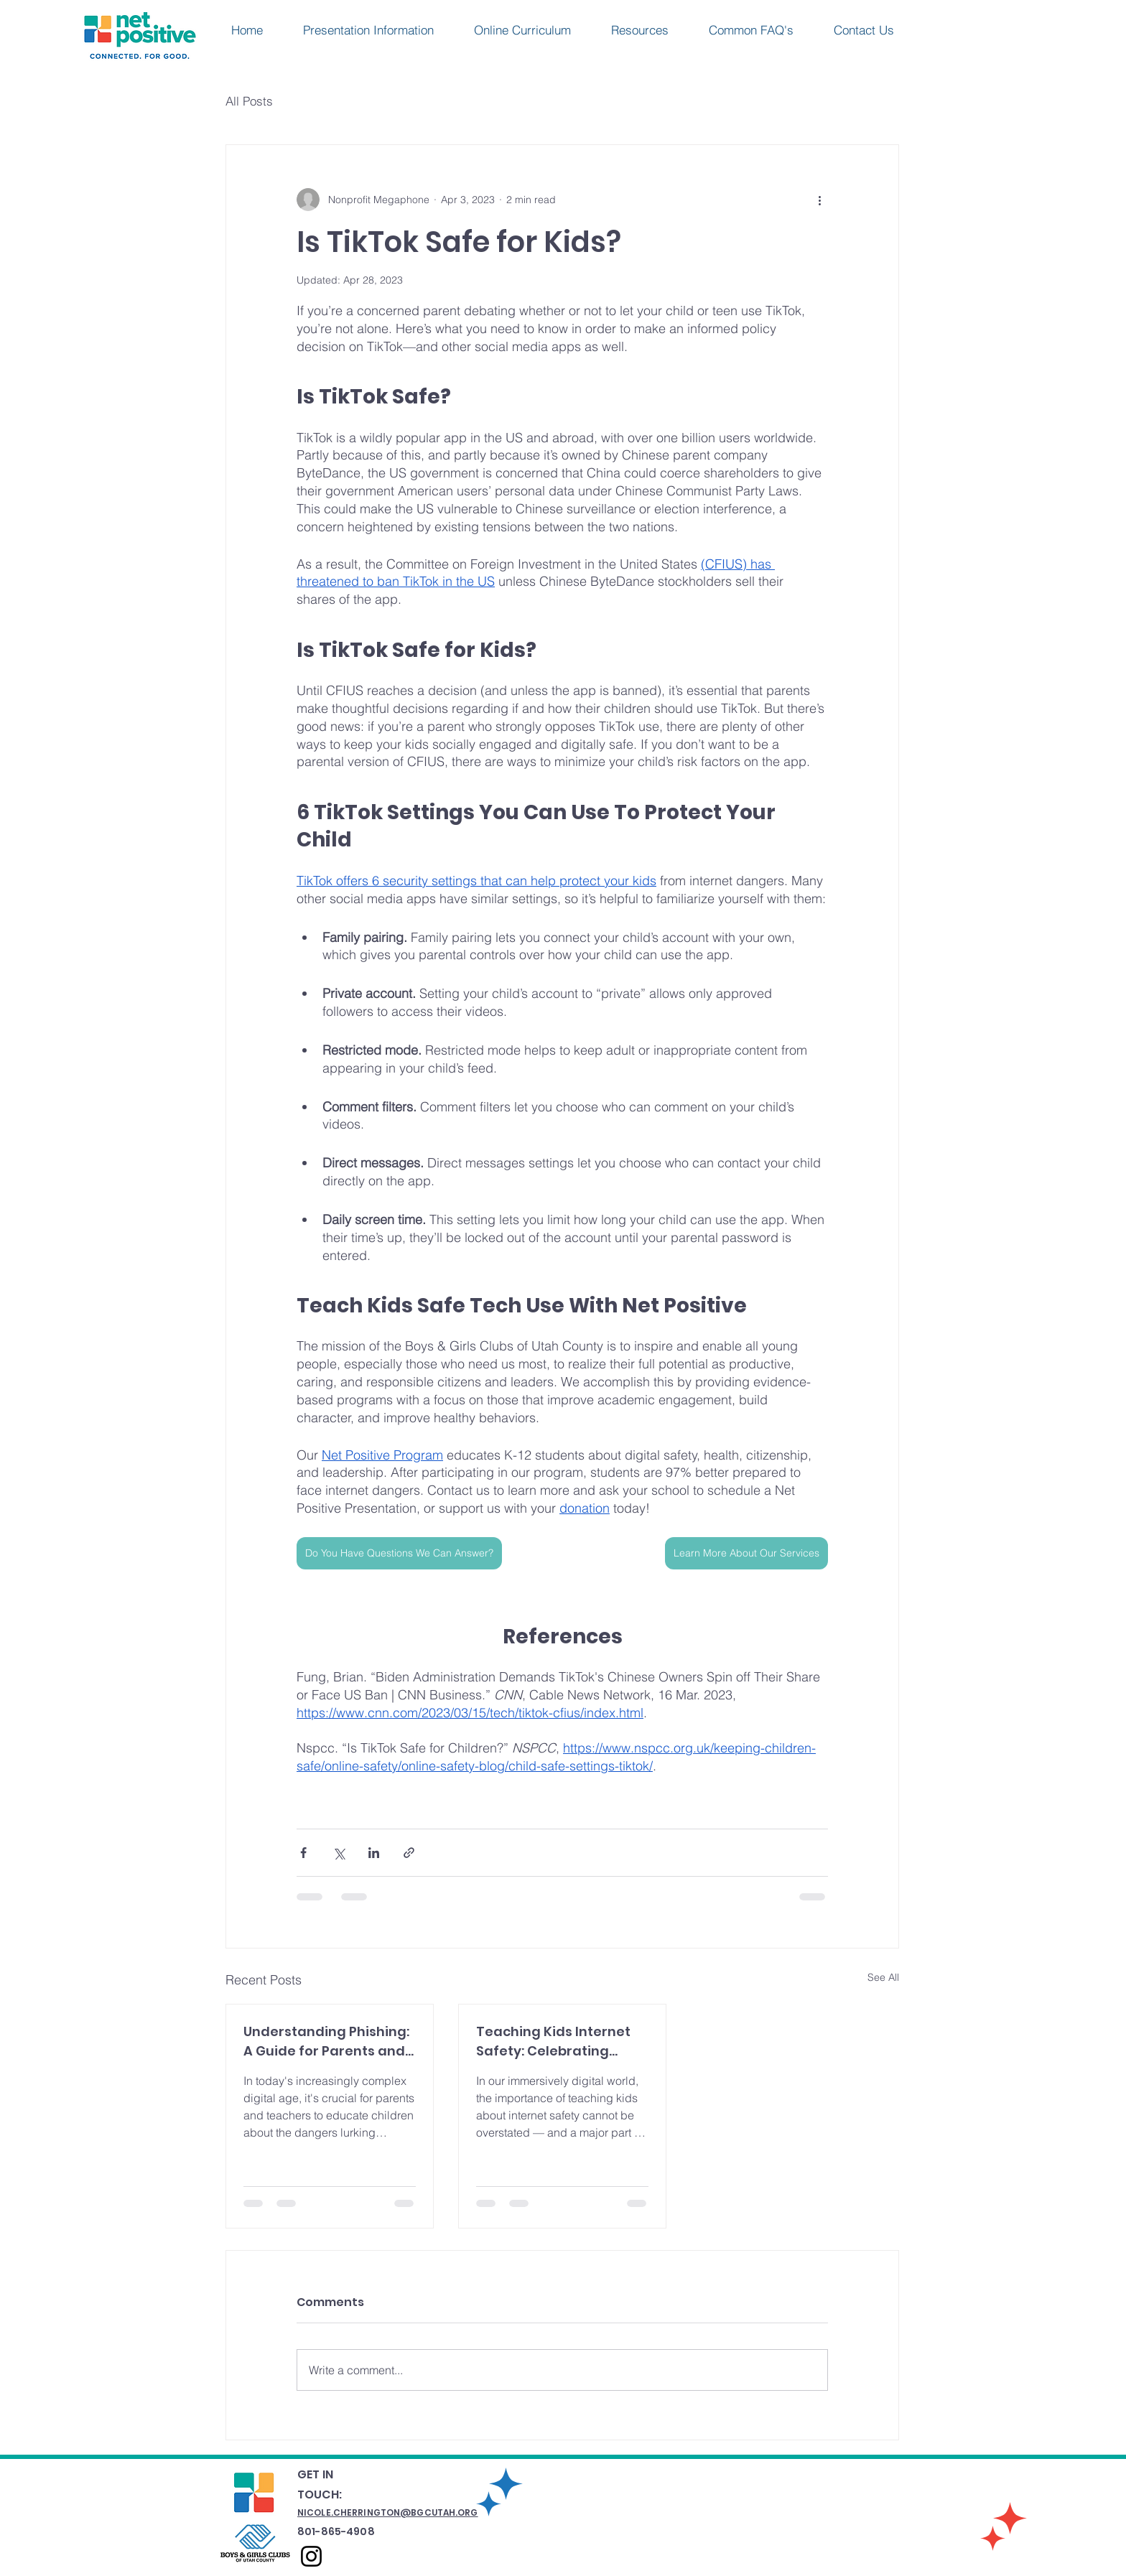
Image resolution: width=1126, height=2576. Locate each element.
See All (883, 1977)
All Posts (249, 100)
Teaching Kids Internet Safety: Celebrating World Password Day (553, 2041)
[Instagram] (311, 2556)
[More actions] (819, 199)
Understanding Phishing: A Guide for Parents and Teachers (326, 2041)
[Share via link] (409, 1852)
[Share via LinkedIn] (374, 1852)
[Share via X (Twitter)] (338, 1852)
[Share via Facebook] (303, 1852)
